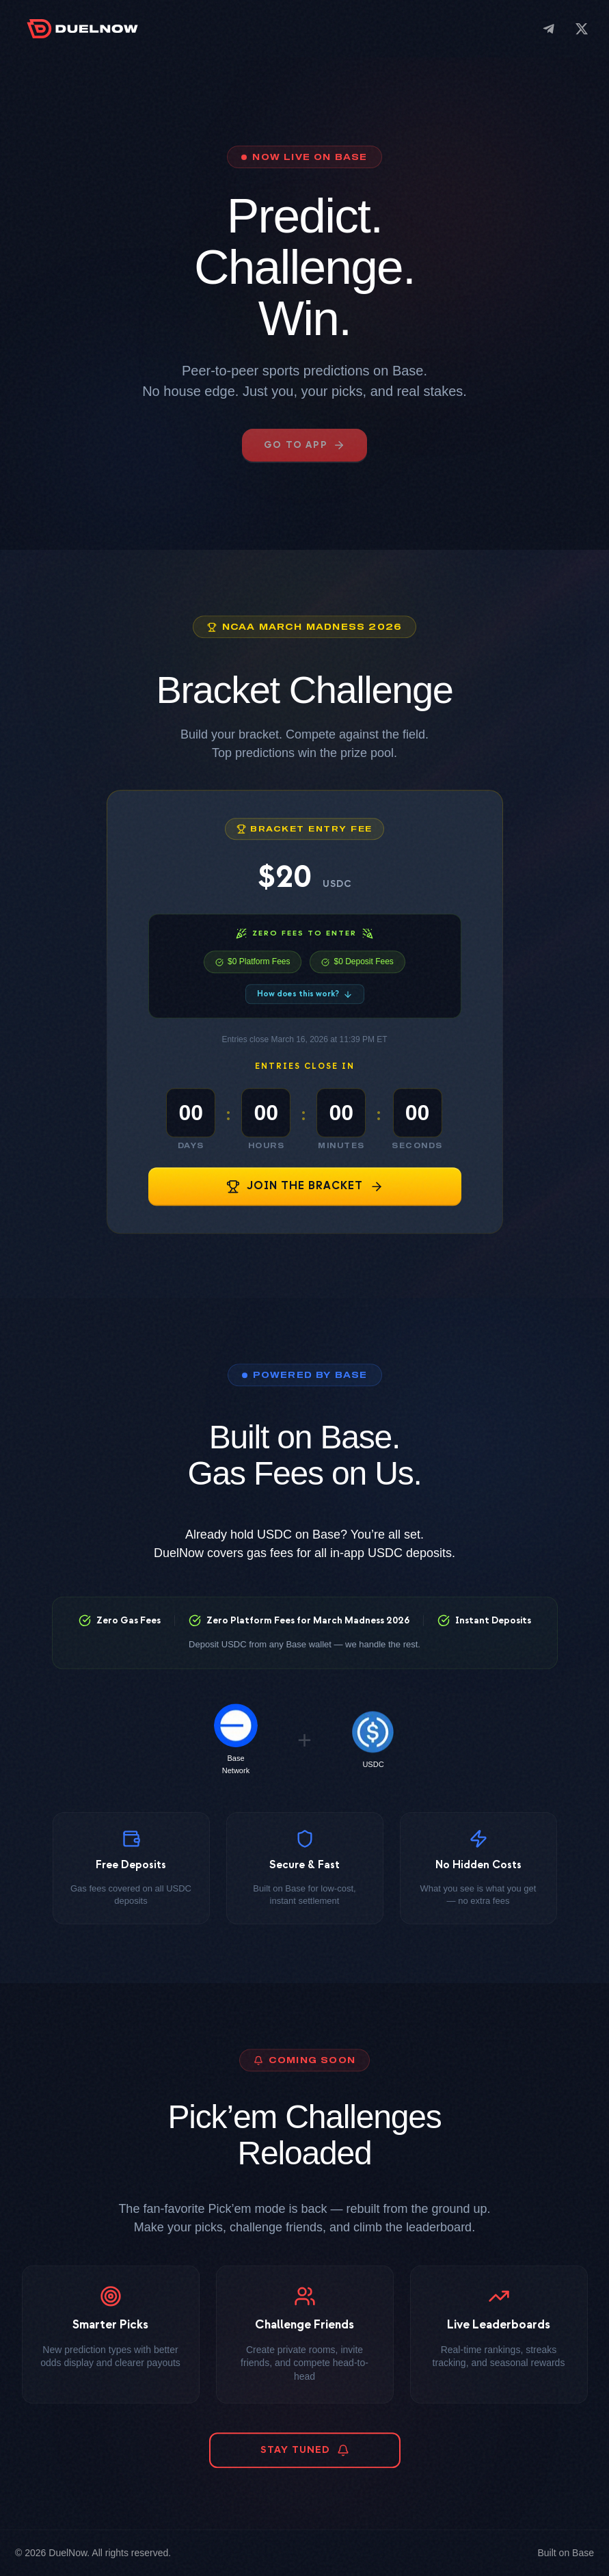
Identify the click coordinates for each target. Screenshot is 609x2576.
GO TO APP (304, 445)
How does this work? (305, 1015)
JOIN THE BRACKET (304, 1207)
